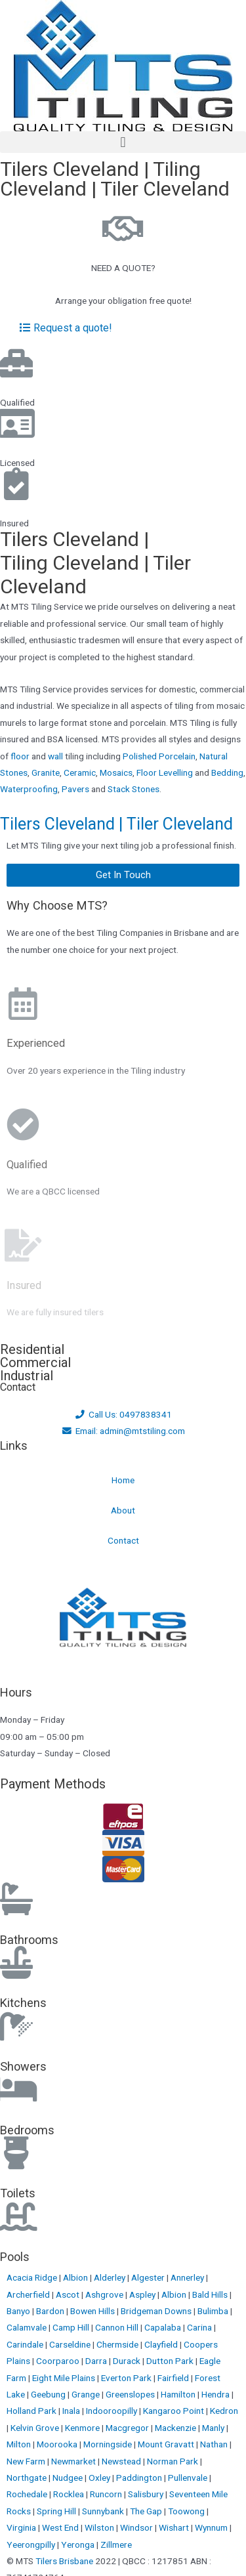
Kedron (224, 2410)
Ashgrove (105, 2294)
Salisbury (146, 2494)
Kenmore (83, 2427)
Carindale (26, 2344)
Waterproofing (29, 789)
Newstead (122, 2461)
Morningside (108, 2444)
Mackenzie (176, 2427)
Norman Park (173, 2461)
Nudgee (68, 2477)
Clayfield (162, 2344)
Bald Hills (211, 2294)
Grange (87, 2394)
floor (20, 756)
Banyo (19, 2311)
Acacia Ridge (33, 2277)
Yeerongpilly (32, 2544)
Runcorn (107, 2494)
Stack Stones (133, 789)
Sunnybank (104, 2511)
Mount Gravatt (167, 2444)
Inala (72, 2410)
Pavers (75, 789)
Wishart (175, 2527)
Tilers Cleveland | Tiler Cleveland (116, 824)
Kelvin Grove (35, 2427)
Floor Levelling (164, 772)
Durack (127, 2360)
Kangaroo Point (174, 2410)
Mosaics (116, 772)
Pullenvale (188, 2477)
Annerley (188, 2277)
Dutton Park (170, 2360)
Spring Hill (57, 2511)
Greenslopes (131, 2394)
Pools (15, 2257)
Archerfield (29, 2294)
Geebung (49, 2394)
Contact (123, 1540)
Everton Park (127, 2378)
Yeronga (78, 2544)
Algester (149, 2277)
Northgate (28, 2477)
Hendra (216, 2394)
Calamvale (28, 2327)
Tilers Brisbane (64, 2561)
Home (123, 1480)
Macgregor (128, 2427)
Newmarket (74, 2461)
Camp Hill (71, 2327)
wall (55, 756)
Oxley (100, 2477)
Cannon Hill (117, 2327)
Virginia (22, 2527)
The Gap (147, 2511)
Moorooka (58, 2444)
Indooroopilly (112, 2410)
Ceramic (80, 772)
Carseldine (70, 2344)
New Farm (27, 2461)
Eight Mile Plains (64, 2378)
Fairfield (174, 2378)
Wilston (100, 2527)
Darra (97, 2360)
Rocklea (69, 2494)
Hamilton (179, 2394)
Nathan (215, 2444)
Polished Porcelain (159, 756)
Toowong (187, 2511)
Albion (76, 2277)
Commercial (35, 1362)
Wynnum (212, 2527)
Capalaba (163, 2327)
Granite (45, 772)
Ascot (68, 2294)
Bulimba (213, 2311)
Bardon (51, 2311)
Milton (20, 2444)
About (123, 1510)
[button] (123, 142)
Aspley (143, 2294)
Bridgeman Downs (157, 2311)
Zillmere (116, 2544)
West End (61, 2527)
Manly (214, 2427)
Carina (200, 2327)
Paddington (140, 2477)
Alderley (110, 2277)
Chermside (118, 2344)
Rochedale (28, 2494)
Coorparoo (58, 2360)
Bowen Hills (93, 2311)
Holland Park (32, 2410)
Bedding (227, 772)
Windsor (137, 2527)
